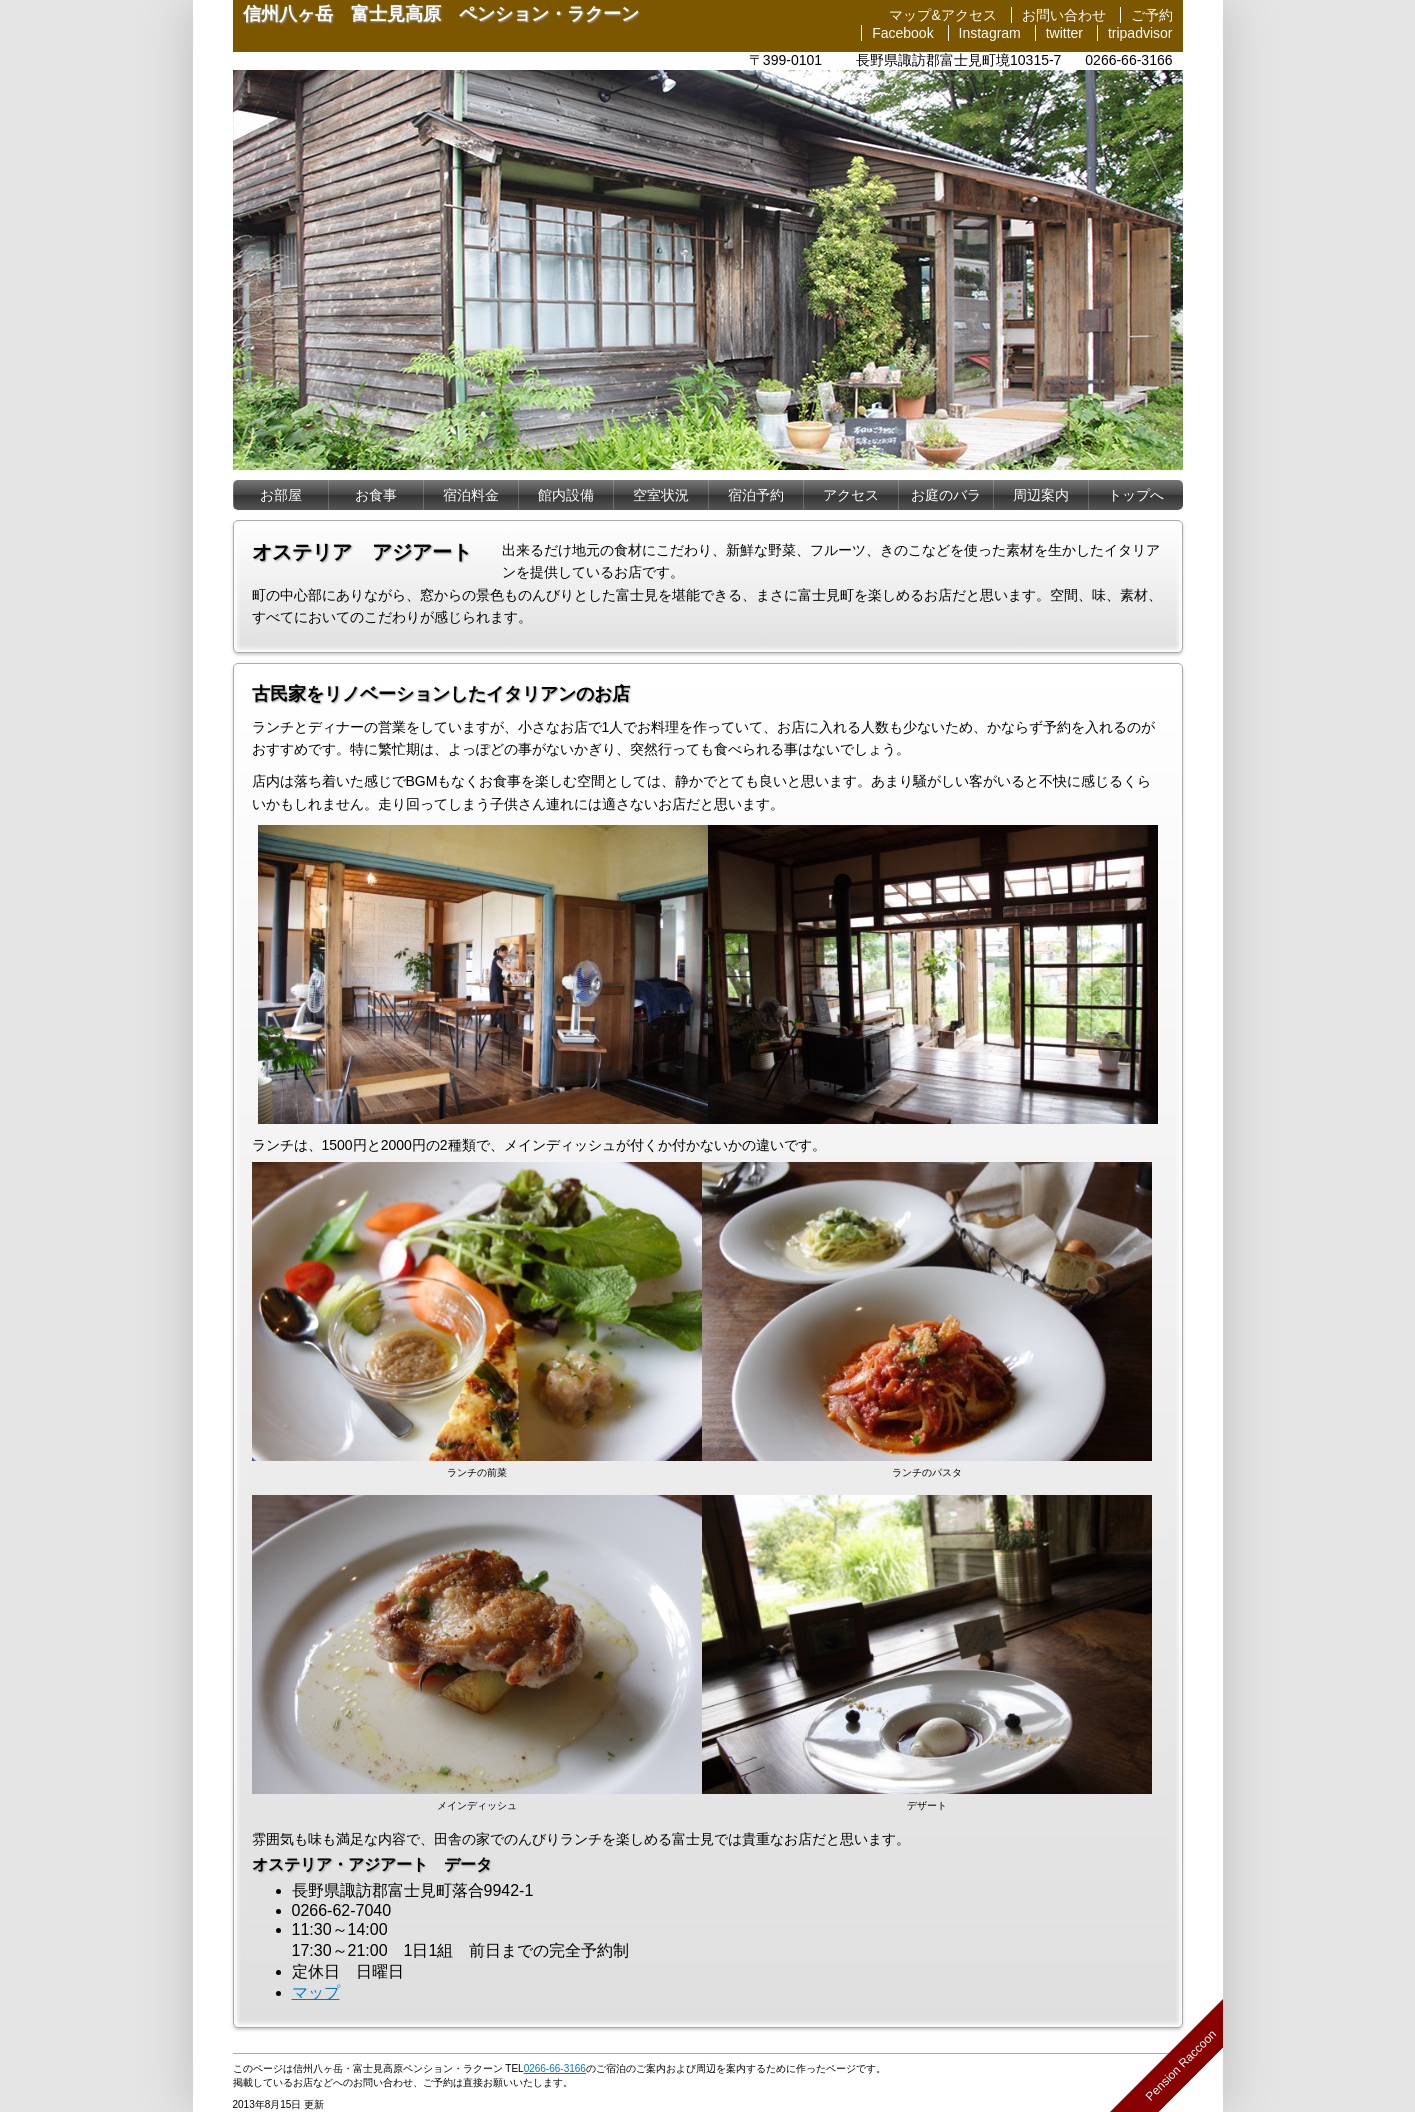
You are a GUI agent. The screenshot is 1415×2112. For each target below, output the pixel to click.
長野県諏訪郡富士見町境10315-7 (958, 60)
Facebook (902, 33)
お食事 (376, 495)
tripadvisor (1140, 33)
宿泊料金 (471, 495)
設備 (566, 495)
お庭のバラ (946, 495)
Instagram (990, 33)
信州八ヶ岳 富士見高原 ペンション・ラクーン (441, 14)
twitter (1064, 33)
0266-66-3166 (1128, 60)
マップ (316, 1992)
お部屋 (281, 495)
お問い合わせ (1064, 15)
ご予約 (1152, 15)
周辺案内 (1041, 495)
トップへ (1136, 495)
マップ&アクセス (942, 15)
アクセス (851, 495)
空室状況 (661, 495)
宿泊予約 (756, 495)
